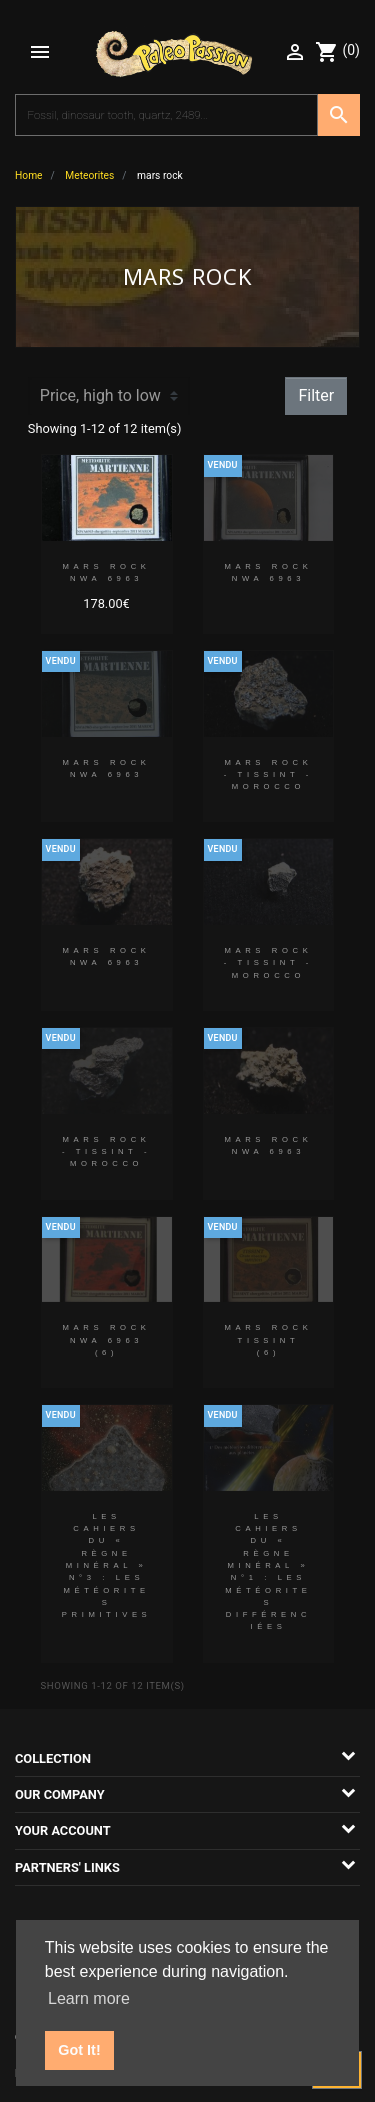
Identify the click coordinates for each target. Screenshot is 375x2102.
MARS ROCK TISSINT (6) (268, 1340)
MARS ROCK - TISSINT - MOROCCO (268, 775)
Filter (316, 395)
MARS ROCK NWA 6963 (107, 572)
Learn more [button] (89, 1998)
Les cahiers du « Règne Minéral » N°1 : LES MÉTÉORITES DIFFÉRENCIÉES (268, 1572)
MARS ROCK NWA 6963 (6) (107, 1340)
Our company (60, 1794)
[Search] (166, 115)
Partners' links (67, 1867)
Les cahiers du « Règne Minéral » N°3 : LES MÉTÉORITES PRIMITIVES (107, 1565)
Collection (53, 1758)
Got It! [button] (79, 2050)
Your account (63, 1830)
